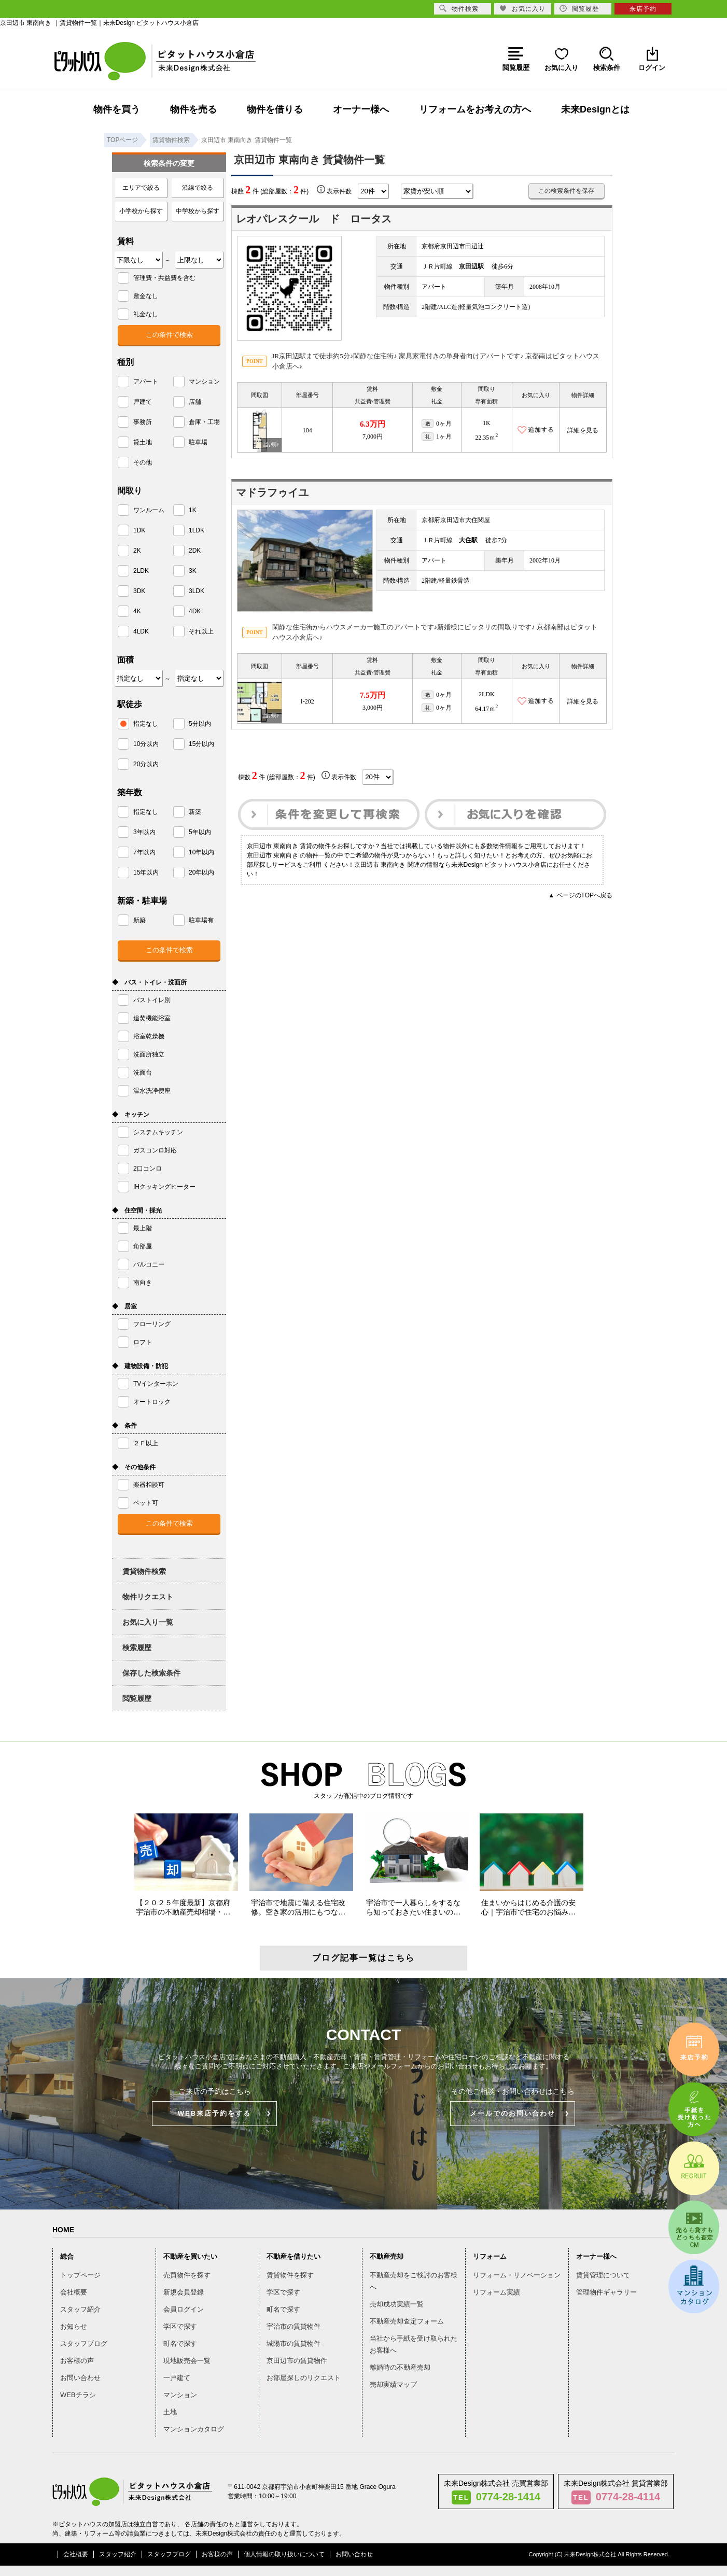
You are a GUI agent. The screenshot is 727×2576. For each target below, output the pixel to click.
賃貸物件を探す (290, 2275)
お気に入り (522, 8)
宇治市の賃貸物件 (293, 2326)
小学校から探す (141, 211)
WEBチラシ (78, 2395)
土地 (170, 2412)
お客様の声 (77, 2360)
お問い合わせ (80, 2378)
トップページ (80, 2275)
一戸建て (176, 2378)
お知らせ (73, 2326)
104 (307, 430)
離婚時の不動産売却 (400, 2367)
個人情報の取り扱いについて (284, 2554)
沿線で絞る (197, 187)
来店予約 (643, 8)
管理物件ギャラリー (606, 2292)
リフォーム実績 (496, 2292)
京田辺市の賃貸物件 (297, 2360)
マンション (180, 2395)
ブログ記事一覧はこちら (363, 1957)
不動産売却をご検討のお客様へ (413, 2281)
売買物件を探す (187, 2275)
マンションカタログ (193, 2429)
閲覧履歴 (136, 1698)
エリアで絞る (141, 187)
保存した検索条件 (151, 1673)
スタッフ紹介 (80, 2309)
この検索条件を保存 (566, 190)
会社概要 (73, 2292)
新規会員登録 (183, 2292)
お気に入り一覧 (147, 1622)
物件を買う (116, 109)
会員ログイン (183, 2309)
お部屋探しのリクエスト (304, 2378)
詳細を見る (582, 430)
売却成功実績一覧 (397, 2304)
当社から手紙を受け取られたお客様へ (413, 2344)
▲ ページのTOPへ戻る (580, 895)
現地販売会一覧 (187, 2360)
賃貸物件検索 (144, 1571)
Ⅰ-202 (307, 701)
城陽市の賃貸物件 (293, 2343)
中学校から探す (197, 211)
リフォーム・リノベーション (517, 2275)
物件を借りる (275, 109)
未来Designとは (595, 109)
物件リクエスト (147, 1597)
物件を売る (193, 109)
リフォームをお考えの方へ (475, 109)
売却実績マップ (393, 2384)
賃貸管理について (603, 2275)
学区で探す (180, 2326)
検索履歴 (136, 1647)
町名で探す (180, 2343)
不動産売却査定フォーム (407, 2321)
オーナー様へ (361, 109)
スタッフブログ (83, 2343)
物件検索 (459, 8)
